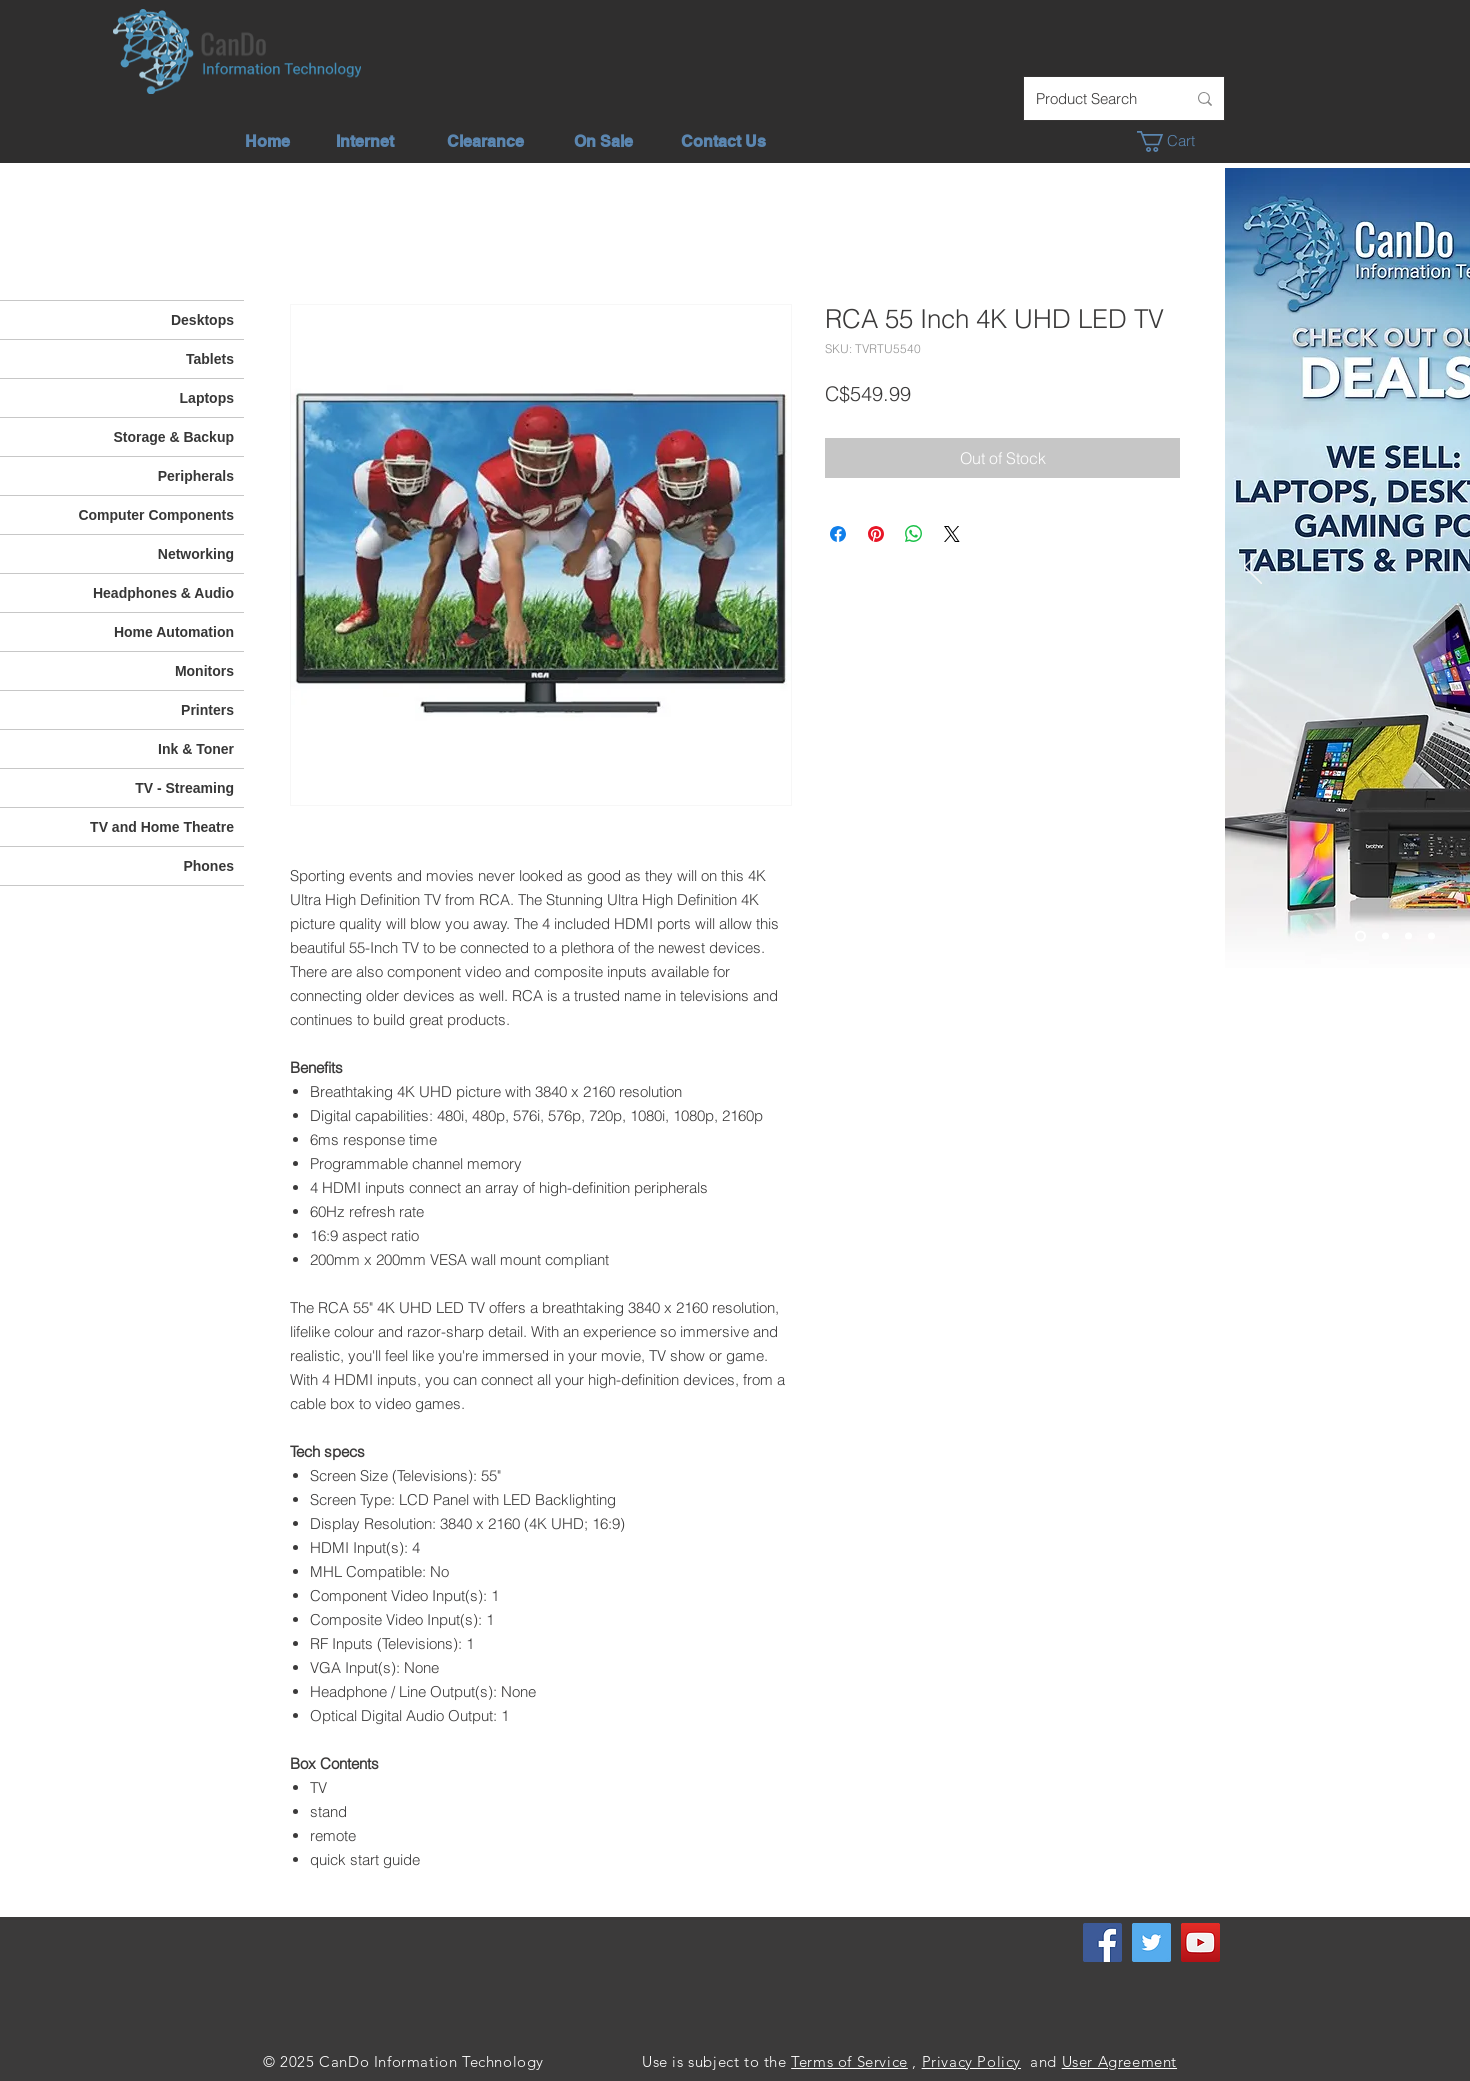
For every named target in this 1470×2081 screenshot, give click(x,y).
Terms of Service (849, 2061)
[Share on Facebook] (838, 534)
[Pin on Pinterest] (876, 534)
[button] (1176, 141)
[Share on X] (952, 534)
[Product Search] (1096, 98)
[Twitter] (1151, 1942)
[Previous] (1253, 568)
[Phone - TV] (1431, 936)
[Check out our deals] (1360, 936)
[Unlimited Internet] (1385, 936)
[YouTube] (1200, 1942)
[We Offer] (1408, 936)
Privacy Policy (971, 2061)
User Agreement (1119, 2061)
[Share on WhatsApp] (914, 534)
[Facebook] (1102, 1942)
